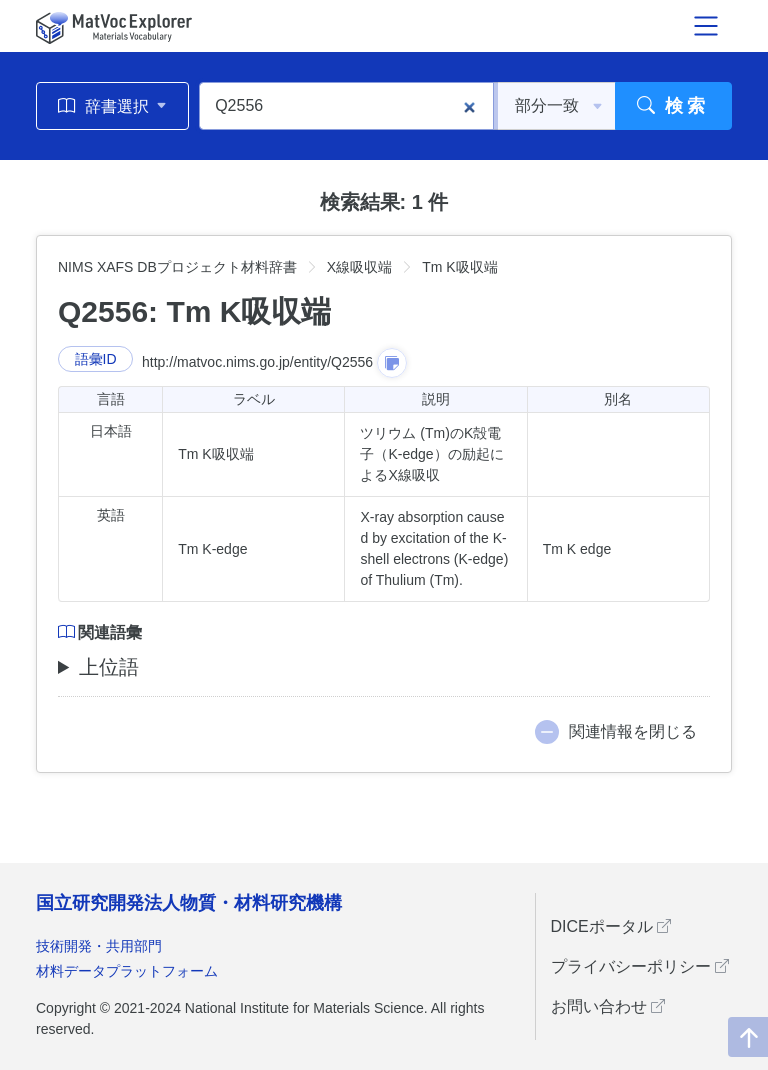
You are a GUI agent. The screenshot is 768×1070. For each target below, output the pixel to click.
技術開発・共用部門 (99, 946)
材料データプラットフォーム (127, 971)
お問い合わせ (608, 1006)
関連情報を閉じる (633, 731)
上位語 (109, 667)
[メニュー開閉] (706, 26)
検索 (673, 106)
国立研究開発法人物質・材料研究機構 (189, 903)
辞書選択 (112, 106)
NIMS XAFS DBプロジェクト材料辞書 (177, 267)
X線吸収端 (359, 267)
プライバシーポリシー (640, 966)
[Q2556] (346, 106)
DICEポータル (611, 926)
